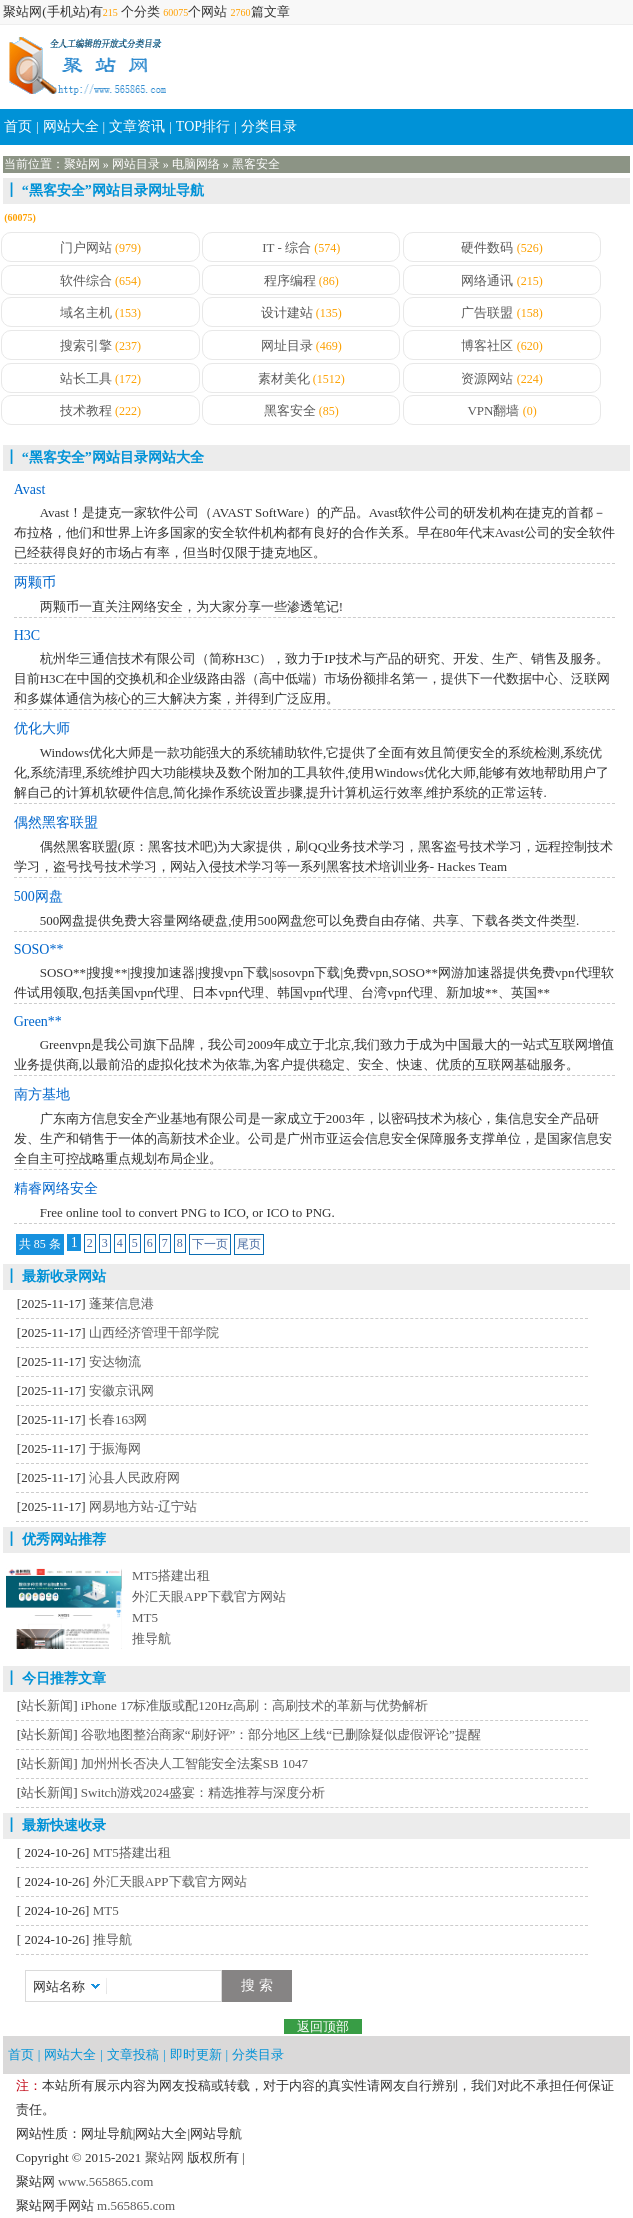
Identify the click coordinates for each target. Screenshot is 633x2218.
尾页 (249, 1244)
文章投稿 (133, 2054)
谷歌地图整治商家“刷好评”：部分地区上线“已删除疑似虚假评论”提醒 (281, 1734)
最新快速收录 (64, 1825)
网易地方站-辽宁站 (143, 1506)
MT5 (145, 1617)
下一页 (210, 1244)
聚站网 (82, 164)
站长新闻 (47, 1705)
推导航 (151, 1638)
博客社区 (487, 345)
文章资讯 (137, 126)
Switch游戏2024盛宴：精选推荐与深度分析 (203, 1792)
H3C (27, 635)
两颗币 (35, 582)
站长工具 (86, 378)
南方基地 (42, 1094)
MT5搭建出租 (171, 1575)
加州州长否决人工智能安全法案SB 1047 (194, 1763)
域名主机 (86, 312)
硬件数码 (487, 247)
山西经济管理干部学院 (154, 1332)
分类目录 (269, 126)
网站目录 (136, 164)
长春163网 (118, 1419)
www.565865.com (104, 2181)
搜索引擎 (86, 345)
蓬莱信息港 (121, 1303)
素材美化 (284, 378)
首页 (18, 126)
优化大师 (42, 728)
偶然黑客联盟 (56, 822)
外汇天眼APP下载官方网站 (209, 1596)
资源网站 (487, 378)
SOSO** (39, 949)
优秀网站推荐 (64, 1539)
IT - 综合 (286, 247)
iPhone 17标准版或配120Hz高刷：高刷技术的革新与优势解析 (254, 1705)
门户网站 (86, 247)
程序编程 (290, 280)
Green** (38, 1021)
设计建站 (287, 312)
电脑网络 (196, 164)
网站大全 (71, 126)
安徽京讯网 (121, 1390)
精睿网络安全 (56, 1188)
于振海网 (115, 1448)
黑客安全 (256, 164)
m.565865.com (134, 2205)
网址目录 (287, 345)
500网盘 (38, 896)
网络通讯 (487, 280)
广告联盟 (487, 312)
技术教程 (86, 410)
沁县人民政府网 (134, 1477)
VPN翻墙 (493, 410)
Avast (30, 489)
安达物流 (115, 1361)
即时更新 (196, 2054)
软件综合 (86, 280)
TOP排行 (203, 126)
